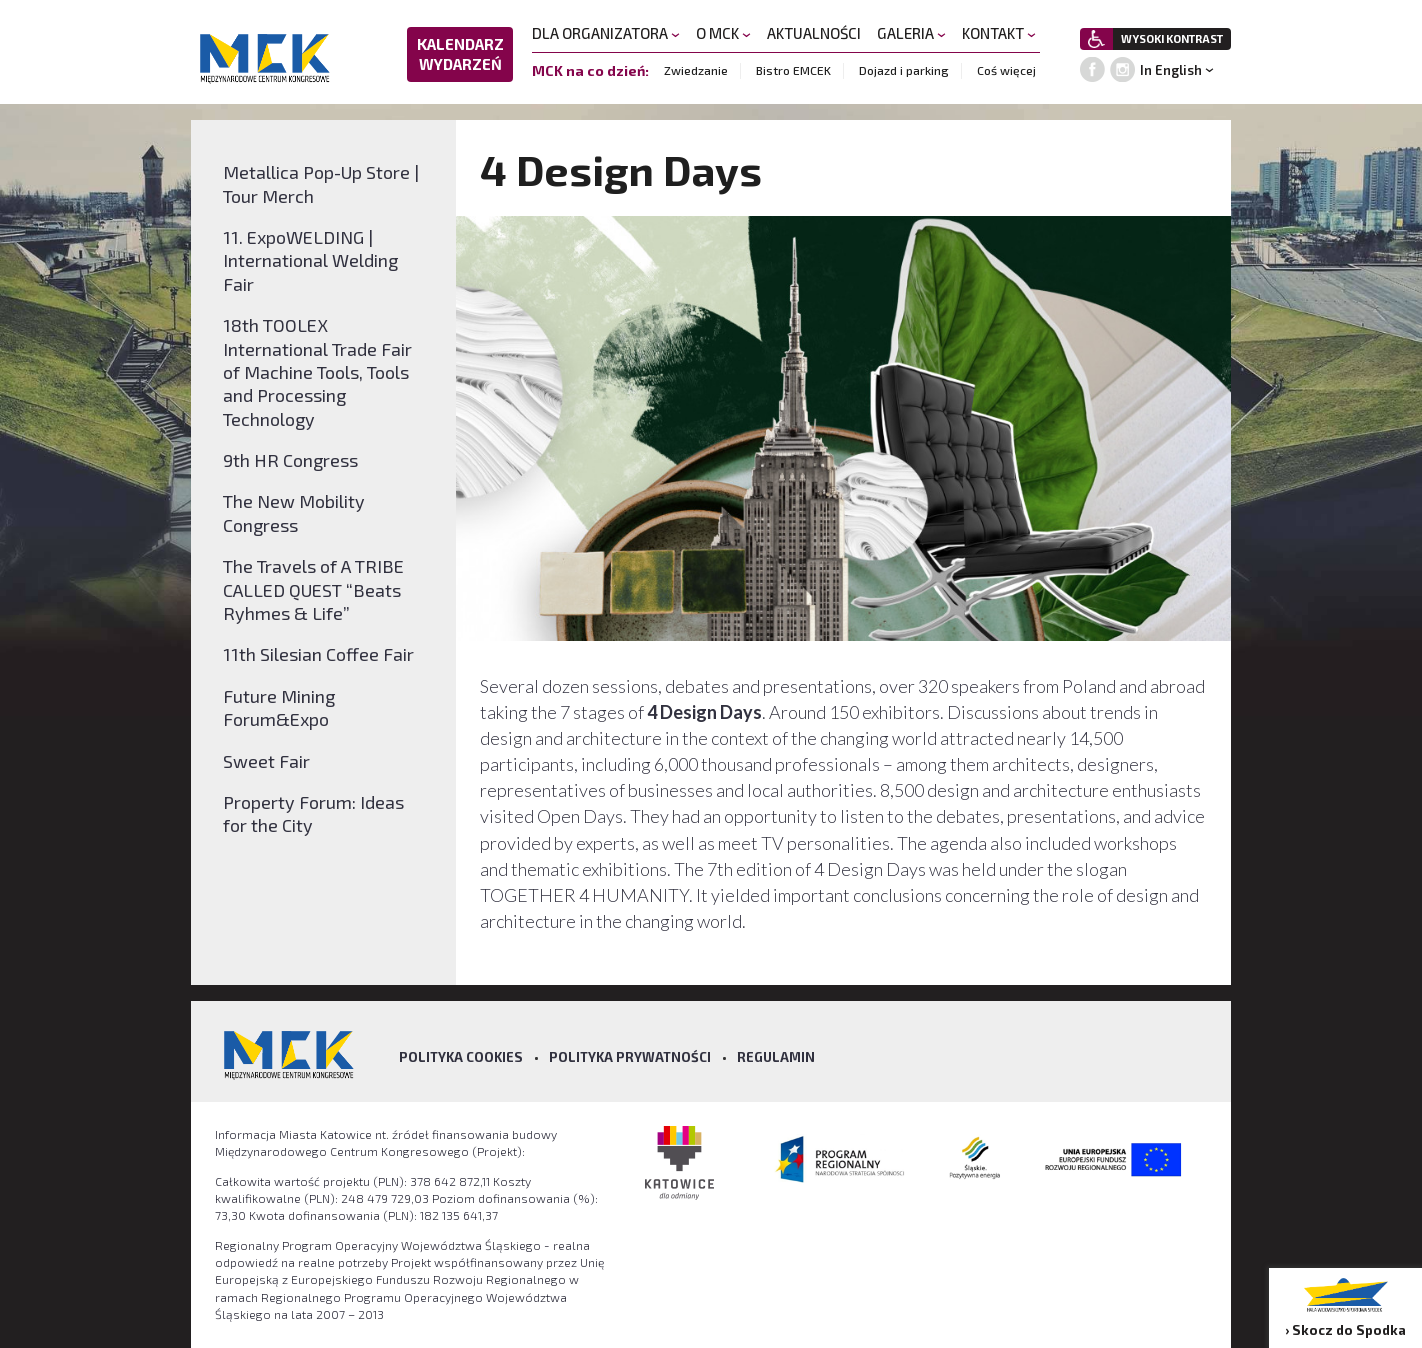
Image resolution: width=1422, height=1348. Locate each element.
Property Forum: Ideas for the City (313, 813)
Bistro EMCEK (793, 70)
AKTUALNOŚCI (814, 33)
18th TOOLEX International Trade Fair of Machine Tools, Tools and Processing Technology (317, 372)
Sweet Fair (266, 761)
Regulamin (776, 1057)
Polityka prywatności (630, 1057)
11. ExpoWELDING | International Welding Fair (310, 260)
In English (1171, 70)
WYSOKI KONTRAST (1172, 38)
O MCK (723, 33)
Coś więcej (1006, 70)
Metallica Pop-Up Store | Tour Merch (321, 183)
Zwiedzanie (696, 70)
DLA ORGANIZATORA (606, 33)
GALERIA (911, 33)
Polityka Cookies (461, 1057)
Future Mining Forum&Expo (279, 707)
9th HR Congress (290, 460)
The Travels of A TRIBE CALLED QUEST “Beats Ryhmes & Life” (313, 589)
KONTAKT (999, 33)
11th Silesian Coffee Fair (318, 654)
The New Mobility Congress (294, 512)
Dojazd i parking (904, 70)
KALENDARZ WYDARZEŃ (460, 54)
